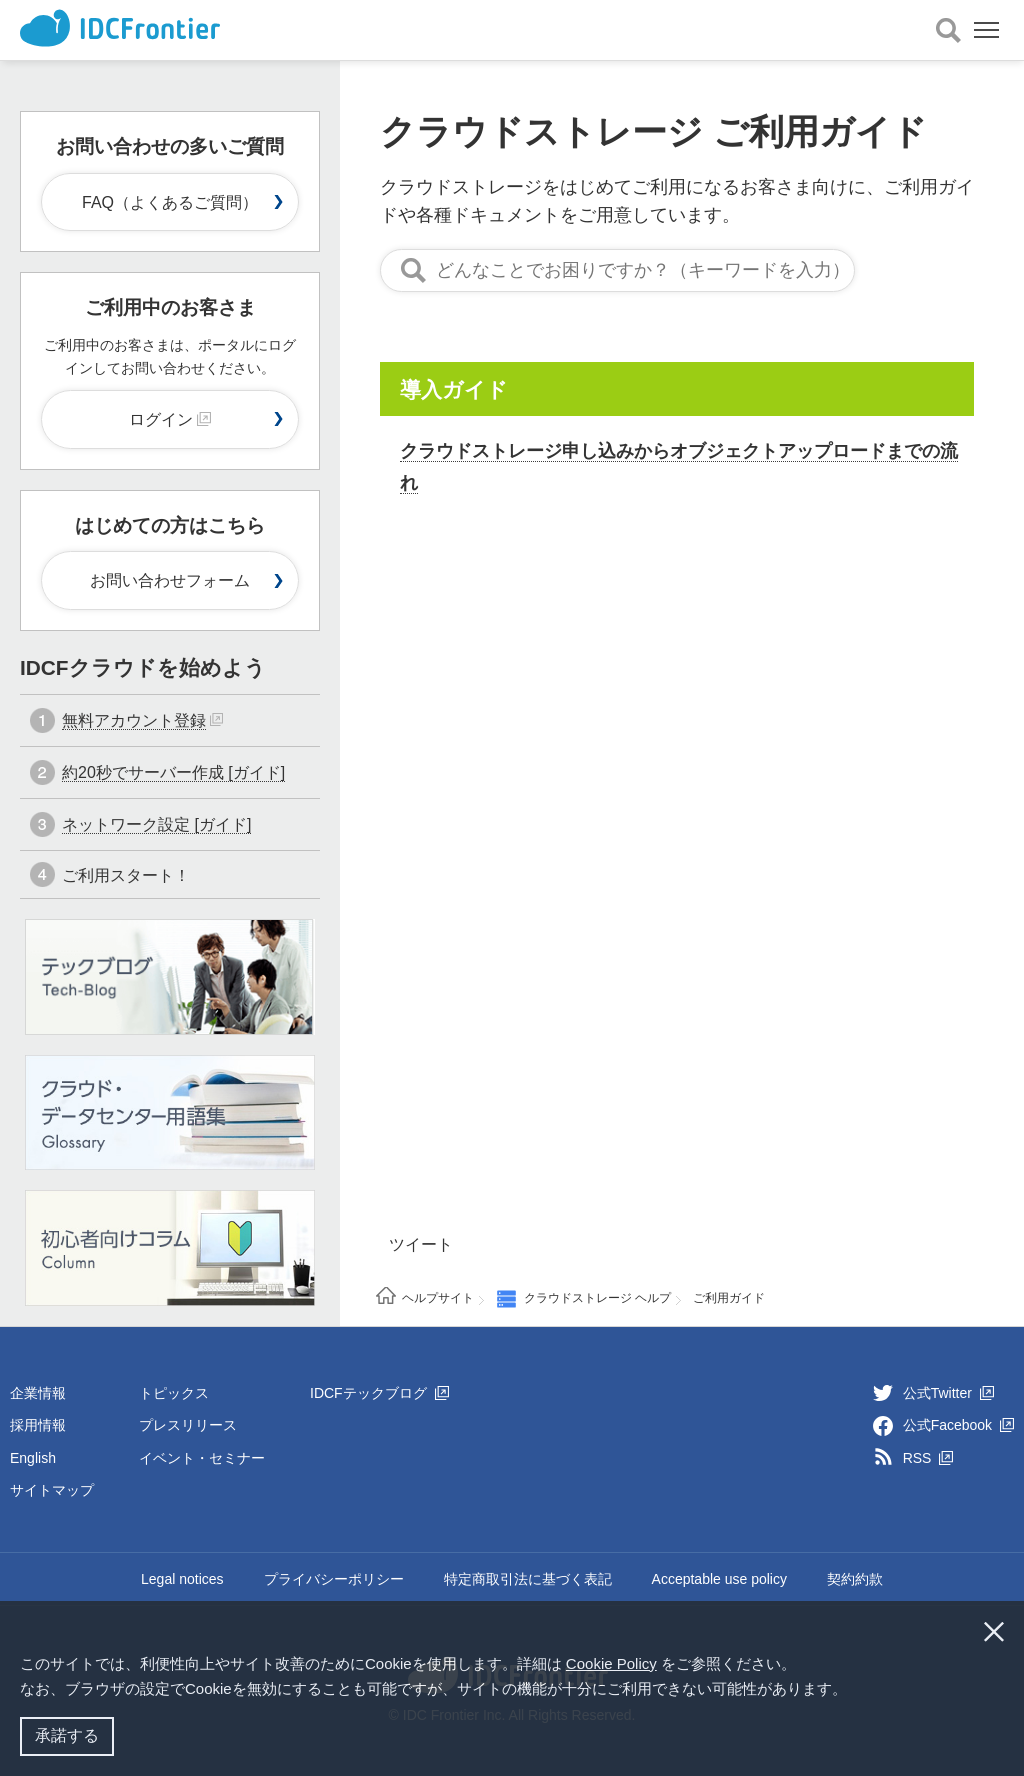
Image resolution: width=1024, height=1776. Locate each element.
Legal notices (182, 1579)
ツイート (421, 1244)
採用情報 (38, 1425)
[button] (854, 1691)
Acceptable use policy (719, 1579)
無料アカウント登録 (134, 720)
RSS (928, 1458)
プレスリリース (188, 1425)
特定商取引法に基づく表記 (528, 1579)
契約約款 (855, 1579)
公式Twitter (948, 1393)
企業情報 (38, 1393)
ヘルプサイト (438, 1298)
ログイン (170, 419)
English (33, 1458)
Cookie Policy (611, 1663)
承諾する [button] (67, 1735)
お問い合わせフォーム (170, 580)
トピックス (174, 1393)
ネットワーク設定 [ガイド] (156, 824)
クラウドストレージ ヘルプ (597, 1298)
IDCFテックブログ (379, 1393)
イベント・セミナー (202, 1458)
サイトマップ (52, 1490)
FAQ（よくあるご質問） (170, 202)
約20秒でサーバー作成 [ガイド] (173, 772)
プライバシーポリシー (334, 1579)
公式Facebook (958, 1425)
